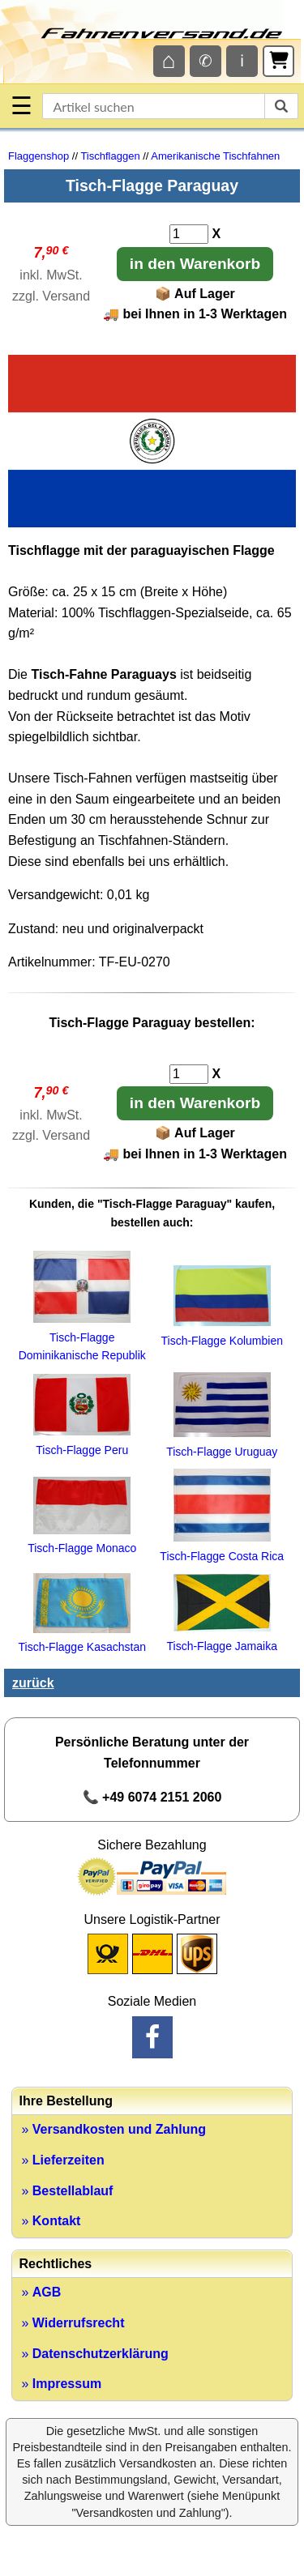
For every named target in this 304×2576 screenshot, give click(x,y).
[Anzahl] (188, 234)
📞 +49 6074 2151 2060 (152, 1797)
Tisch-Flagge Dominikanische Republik (82, 1337)
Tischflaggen (109, 156)
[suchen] (281, 106)
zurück (33, 1683)
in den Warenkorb (195, 263)
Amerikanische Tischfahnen (215, 156)
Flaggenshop (38, 156)
